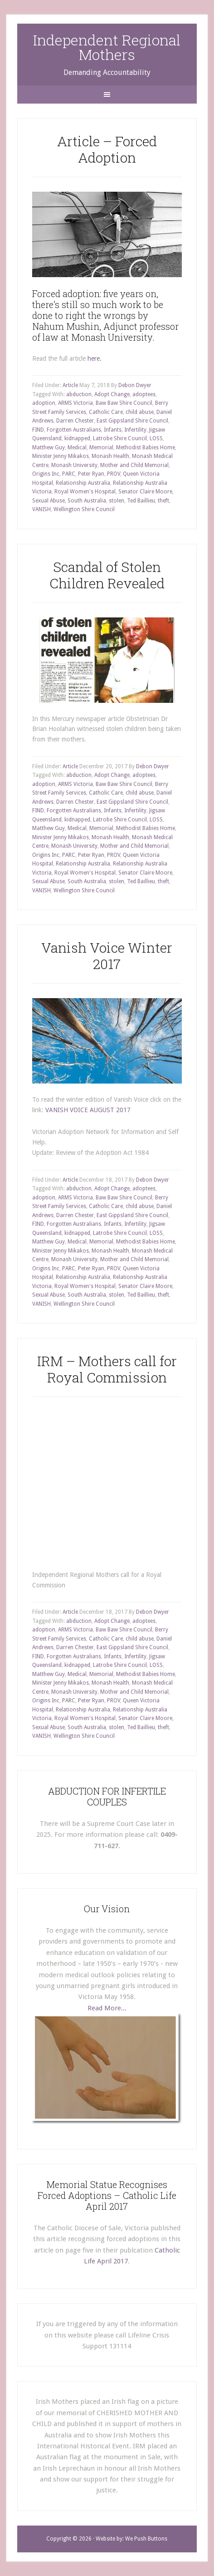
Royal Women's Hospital (85, 491)
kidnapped (77, 438)
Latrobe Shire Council (120, 438)
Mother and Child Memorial (134, 465)
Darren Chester (75, 421)
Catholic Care (106, 412)
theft (163, 500)
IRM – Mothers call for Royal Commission (107, 1369)
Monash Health (110, 456)
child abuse (140, 412)
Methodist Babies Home (145, 447)
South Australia (87, 500)
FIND (38, 430)
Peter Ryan (91, 474)
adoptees (144, 394)
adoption (43, 403)
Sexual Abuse (48, 500)
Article (70, 385)
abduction (79, 394)
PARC (68, 474)
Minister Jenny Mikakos (60, 456)
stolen (116, 500)
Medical (77, 447)
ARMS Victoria (75, 403)
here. (95, 358)
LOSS (156, 438)
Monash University (74, 465)
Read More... (107, 2008)
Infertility (135, 430)
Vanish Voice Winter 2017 (106, 956)
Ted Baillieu (141, 500)
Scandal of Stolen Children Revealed (107, 575)
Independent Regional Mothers (106, 47)
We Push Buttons (146, 2539)
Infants (113, 430)
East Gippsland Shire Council (132, 421)
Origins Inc (45, 474)
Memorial (101, 447)
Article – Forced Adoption (107, 149)
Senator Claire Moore (145, 491)
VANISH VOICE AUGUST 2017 (88, 1110)
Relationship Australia (83, 483)
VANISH (41, 509)
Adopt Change (112, 394)
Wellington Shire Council (84, 509)
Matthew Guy (48, 447)
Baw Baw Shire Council (124, 403)
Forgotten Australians (74, 430)
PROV (113, 474)
